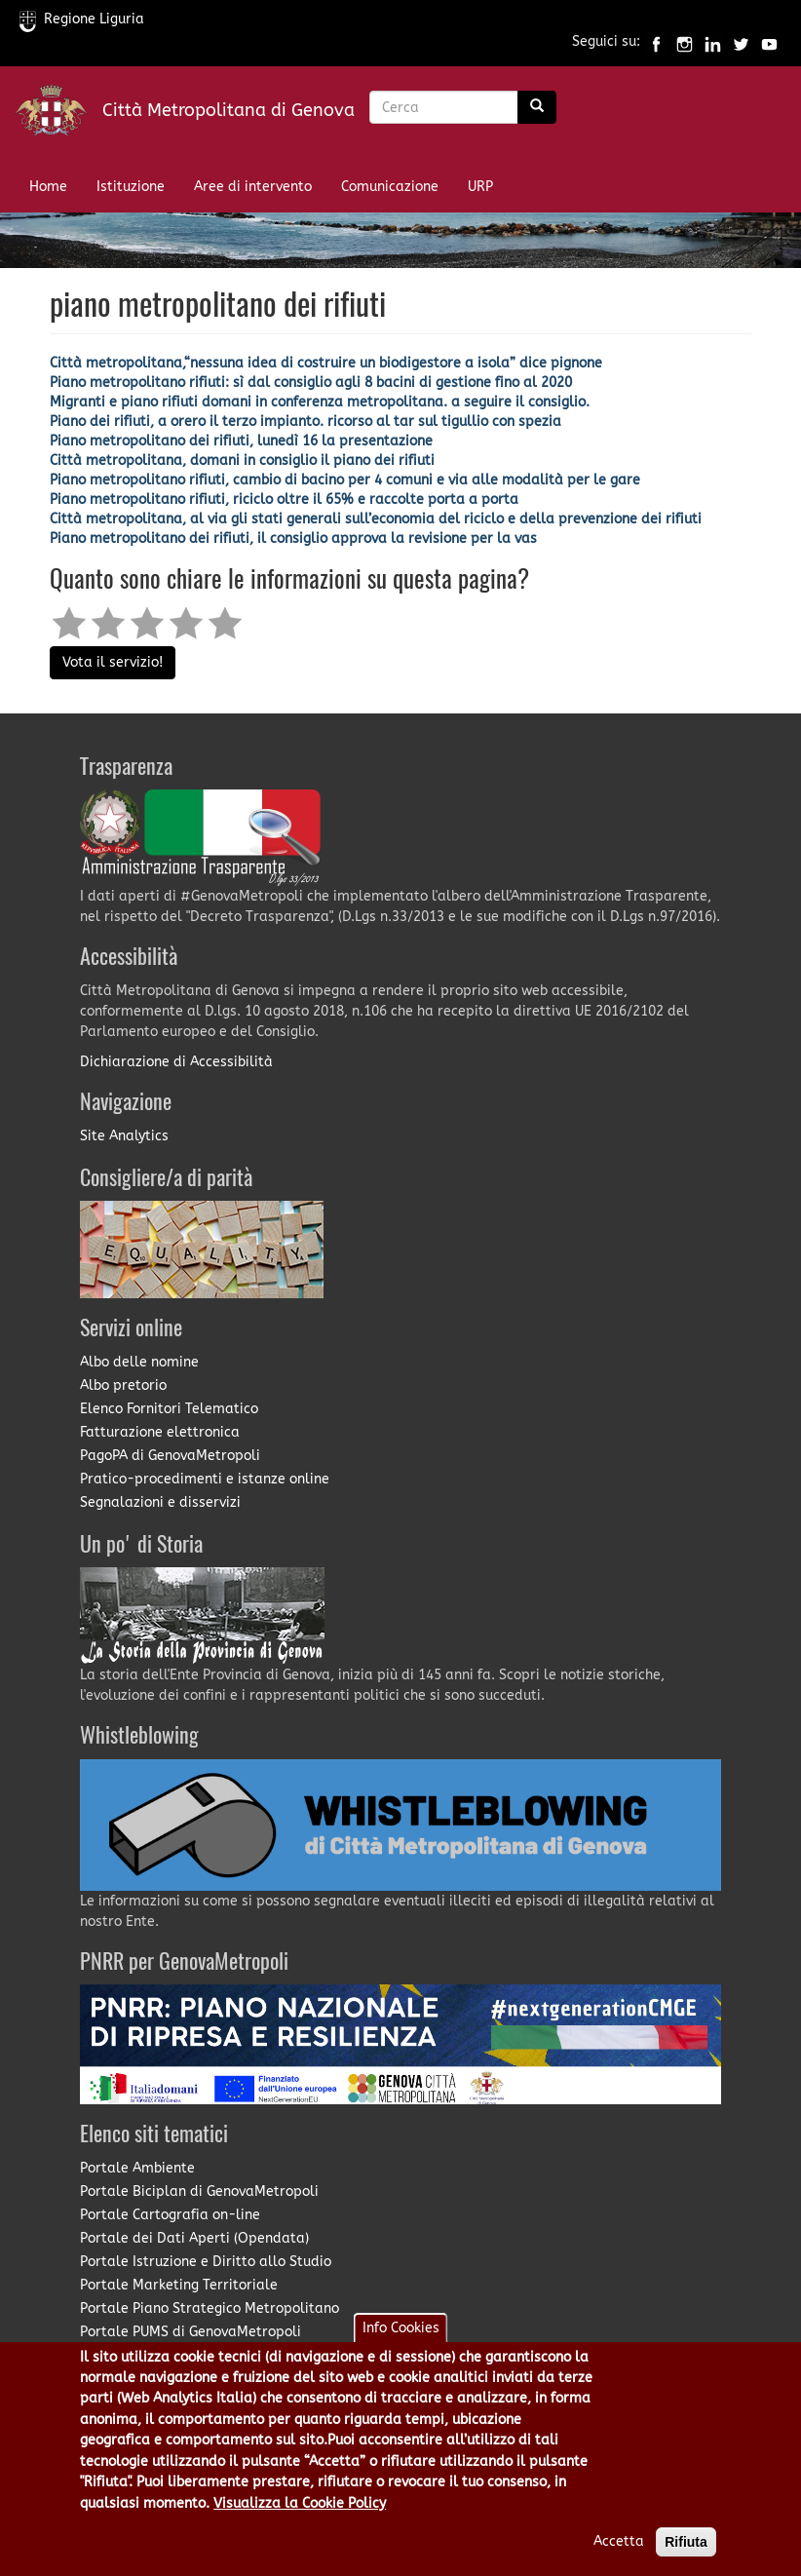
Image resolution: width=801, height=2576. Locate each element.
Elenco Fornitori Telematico (169, 1409)
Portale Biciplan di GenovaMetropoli (199, 2191)
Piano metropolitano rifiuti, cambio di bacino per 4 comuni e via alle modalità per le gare (345, 480)
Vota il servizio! (112, 662)
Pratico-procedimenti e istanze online (204, 1479)
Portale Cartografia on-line (170, 2215)
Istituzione (130, 186)
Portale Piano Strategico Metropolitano (209, 2308)
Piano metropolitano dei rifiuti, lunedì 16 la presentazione (241, 441)
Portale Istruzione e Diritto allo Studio (205, 2261)
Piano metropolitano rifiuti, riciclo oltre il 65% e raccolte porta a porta (284, 499)
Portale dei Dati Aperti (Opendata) (194, 2238)
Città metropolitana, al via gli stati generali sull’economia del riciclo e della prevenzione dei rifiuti (376, 519)
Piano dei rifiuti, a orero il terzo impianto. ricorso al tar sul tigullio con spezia (305, 421)
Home (48, 186)
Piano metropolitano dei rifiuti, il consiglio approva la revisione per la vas (293, 538)
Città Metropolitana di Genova (228, 110)
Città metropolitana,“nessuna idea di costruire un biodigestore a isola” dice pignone (326, 363)
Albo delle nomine (139, 1362)
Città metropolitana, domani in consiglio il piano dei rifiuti (242, 460)
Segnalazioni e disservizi (160, 1502)
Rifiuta (686, 2547)
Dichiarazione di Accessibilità (176, 1062)
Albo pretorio (123, 1385)
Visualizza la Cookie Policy (299, 2508)
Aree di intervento (253, 186)
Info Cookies (400, 2333)
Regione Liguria (81, 19)
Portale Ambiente (137, 2168)
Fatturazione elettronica (160, 1432)
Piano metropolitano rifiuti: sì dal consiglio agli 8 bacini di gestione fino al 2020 (311, 382)
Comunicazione (390, 186)
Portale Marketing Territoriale (179, 2285)
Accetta (618, 2546)
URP (480, 186)
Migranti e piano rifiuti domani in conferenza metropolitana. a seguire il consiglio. (320, 402)
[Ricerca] (536, 107)
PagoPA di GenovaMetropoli (170, 1455)
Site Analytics (124, 1136)
